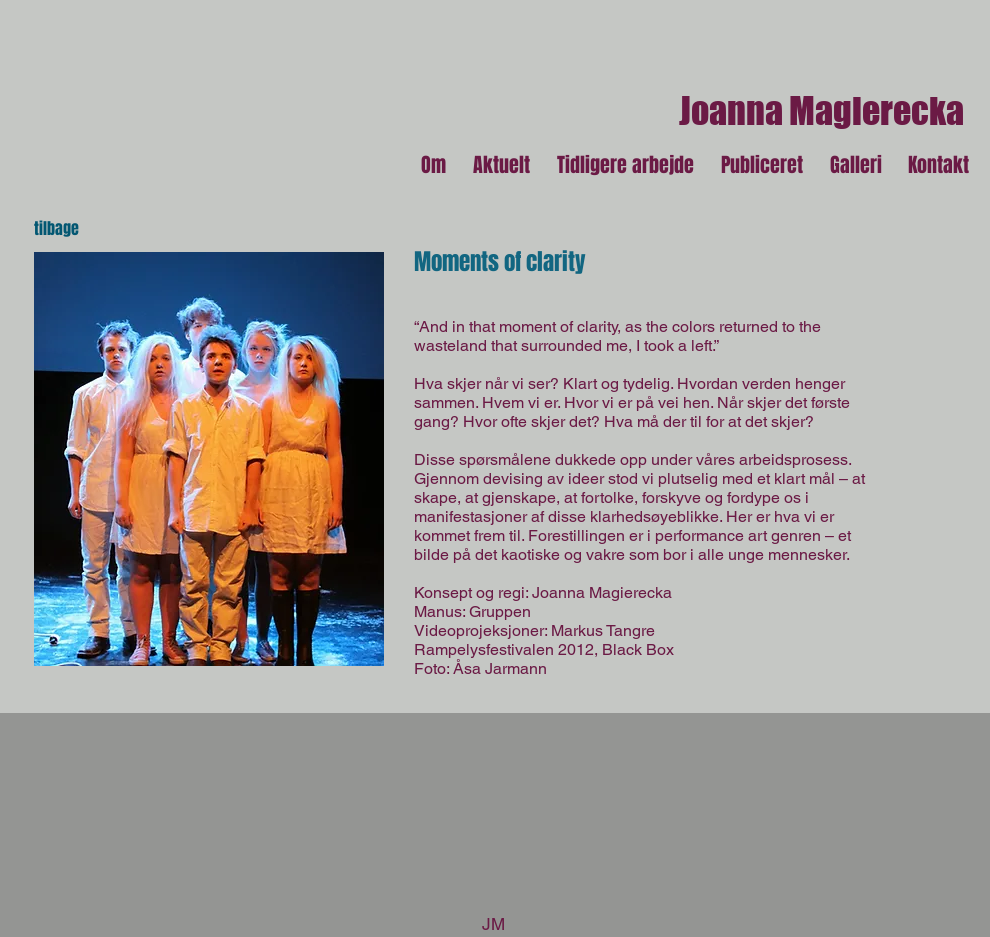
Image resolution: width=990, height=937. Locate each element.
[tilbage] (72, 229)
